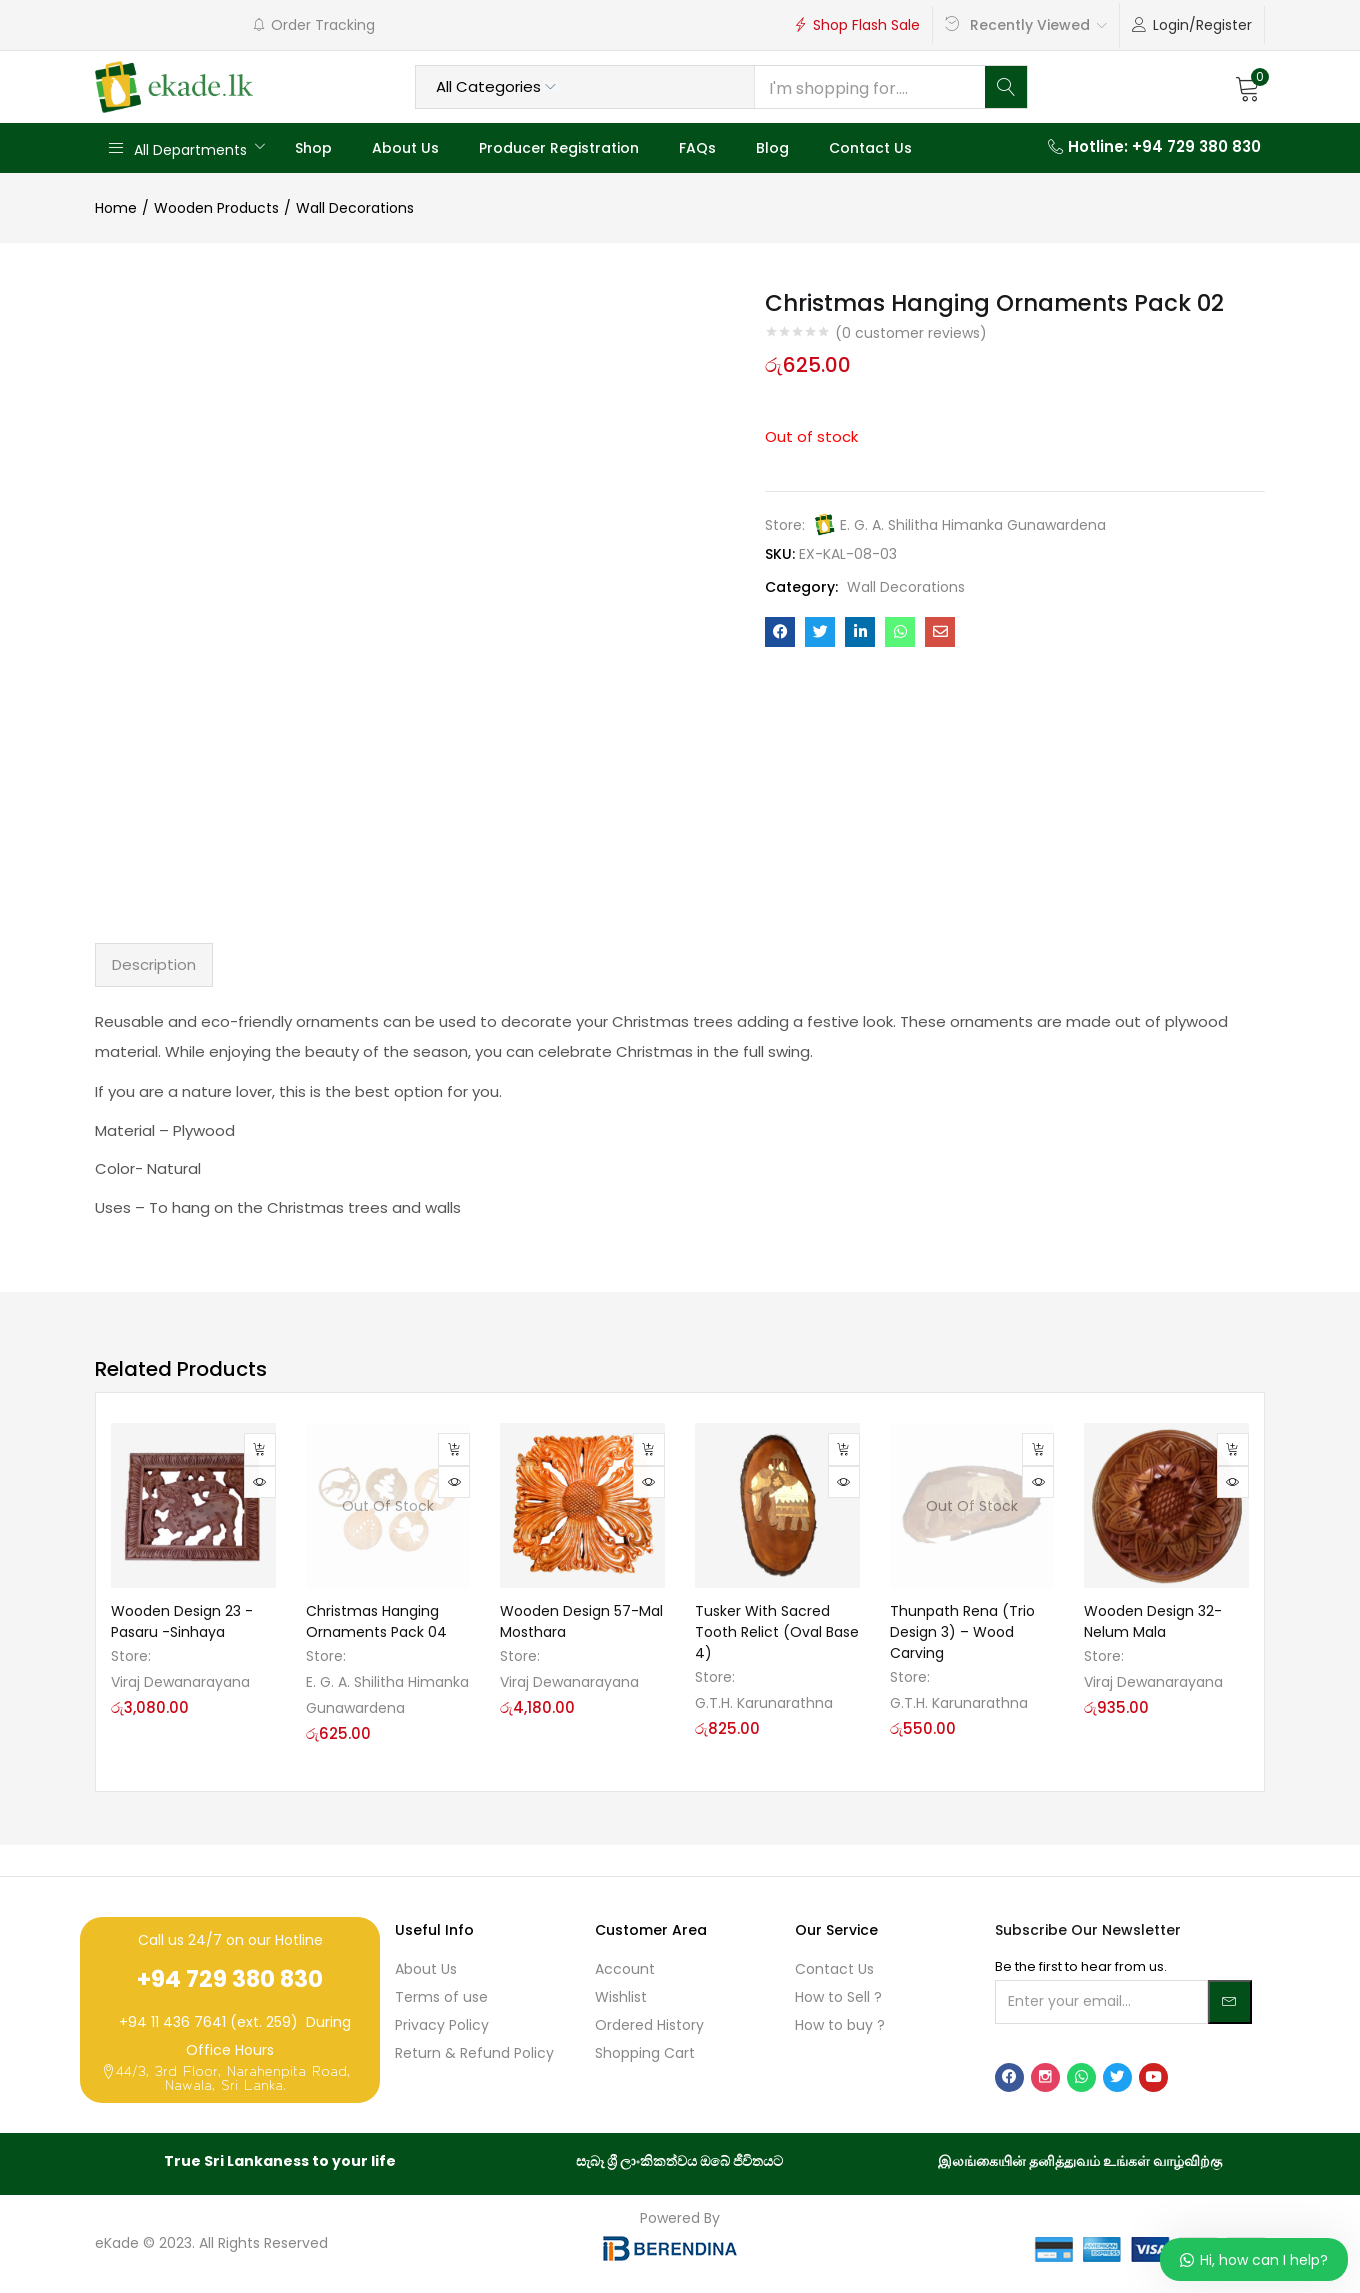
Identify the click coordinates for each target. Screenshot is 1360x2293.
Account (625, 1969)
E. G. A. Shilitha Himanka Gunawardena (973, 525)
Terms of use (441, 1997)
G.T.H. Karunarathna (764, 1703)
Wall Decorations (355, 208)
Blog (772, 148)
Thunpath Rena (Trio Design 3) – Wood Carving (962, 1632)
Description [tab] (154, 964)
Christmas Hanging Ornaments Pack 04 (376, 1621)
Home (116, 208)
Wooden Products (216, 208)
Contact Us (870, 148)
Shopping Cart (645, 2053)
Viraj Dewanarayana (180, 1682)
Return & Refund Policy (474, 2053)
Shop (313, 148)
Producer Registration (559, 148)
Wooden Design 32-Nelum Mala (1153, 1621)
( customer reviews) (911, 333)
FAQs (697, 148)
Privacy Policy (442, 2025)
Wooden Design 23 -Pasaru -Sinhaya (182, 1621)
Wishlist (621, 1997)
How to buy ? (840, 2025)
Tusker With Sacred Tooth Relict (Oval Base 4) (777, 1632)
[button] (1248, 87)
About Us (405, 148)
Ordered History (649, 2025)
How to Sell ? (838, 1997)
